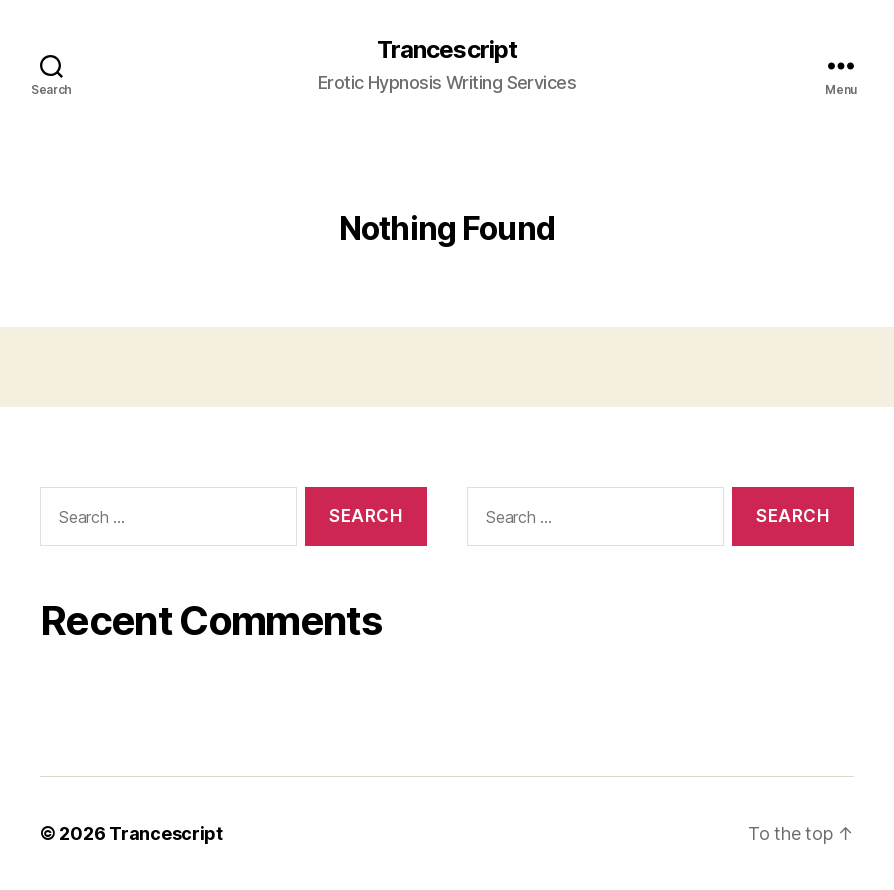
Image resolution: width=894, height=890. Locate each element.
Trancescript (446, 50)
